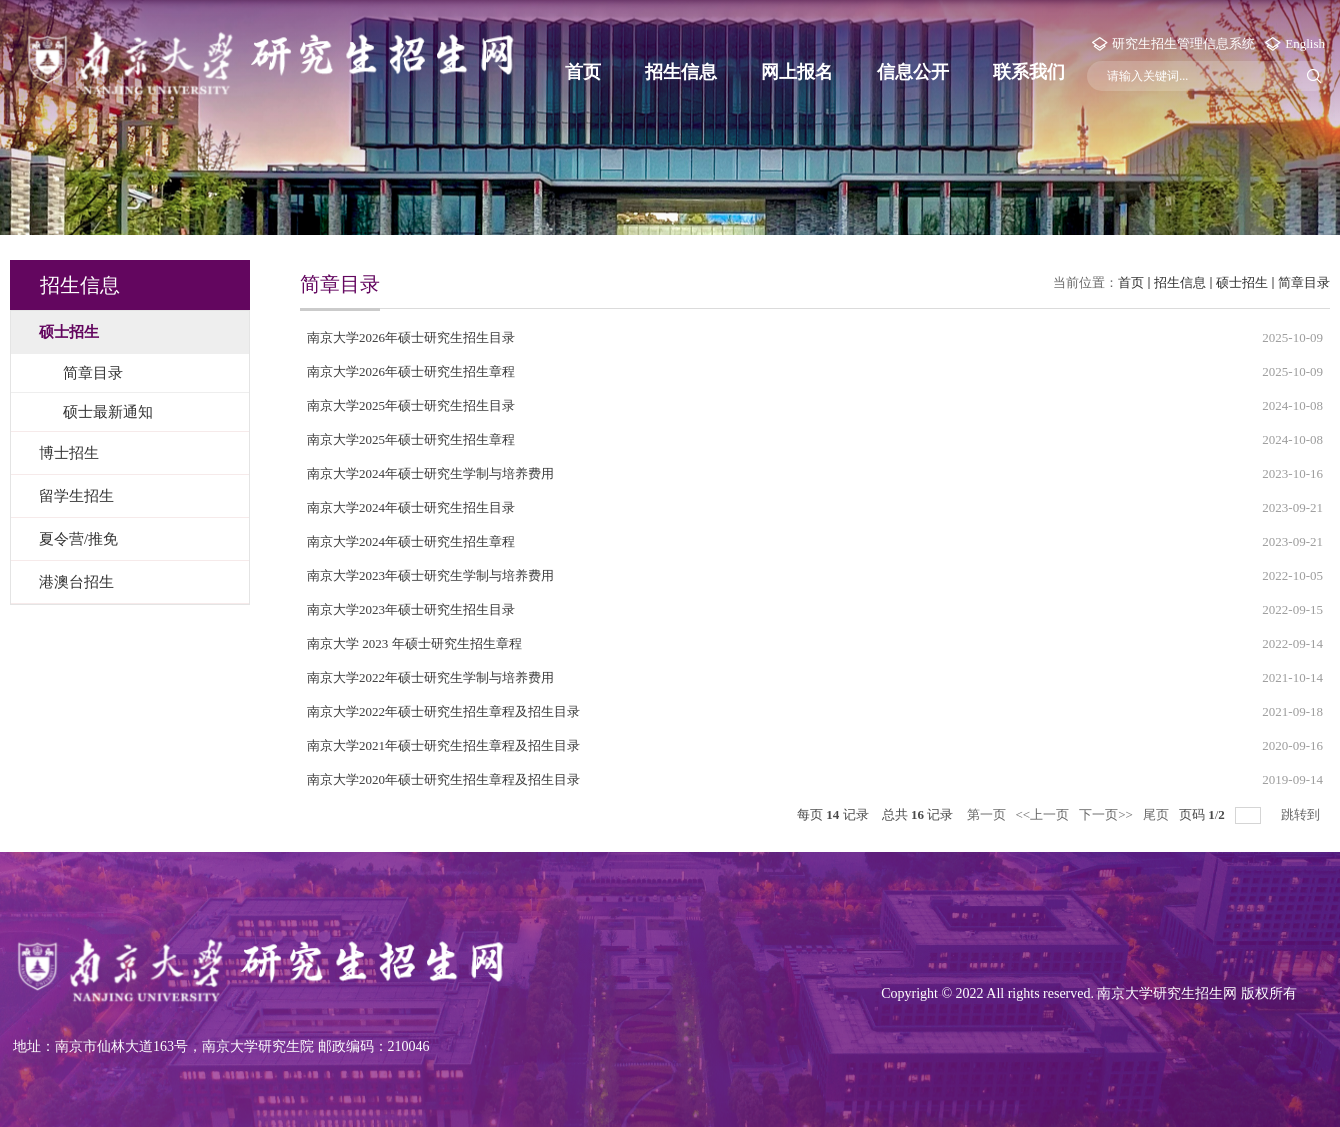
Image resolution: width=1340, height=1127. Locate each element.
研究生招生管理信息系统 (1183, 43)
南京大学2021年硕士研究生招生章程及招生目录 (443, 745)
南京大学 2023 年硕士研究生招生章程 (414, 643)
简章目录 (1304, 282)
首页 (583, 72)
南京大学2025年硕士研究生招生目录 (411, 405)
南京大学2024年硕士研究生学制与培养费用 (430, 473)
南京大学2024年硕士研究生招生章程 (411, 541)
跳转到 (1302, 814)
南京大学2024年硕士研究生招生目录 (411, 507)
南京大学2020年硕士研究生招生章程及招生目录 (443, 779)
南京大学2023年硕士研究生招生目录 (411, 609)
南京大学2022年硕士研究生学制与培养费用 (430, 677)
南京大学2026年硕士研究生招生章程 (411, 371)
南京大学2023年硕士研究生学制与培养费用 (430, 575)
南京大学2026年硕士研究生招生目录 (411, 337)
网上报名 (797, 72)
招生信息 (681, 72)
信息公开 (913, 72)
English (1305, 43)
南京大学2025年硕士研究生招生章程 (411, 439)
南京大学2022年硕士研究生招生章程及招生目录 (443, 711)
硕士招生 (1242, 282)
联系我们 (1029, 72)
